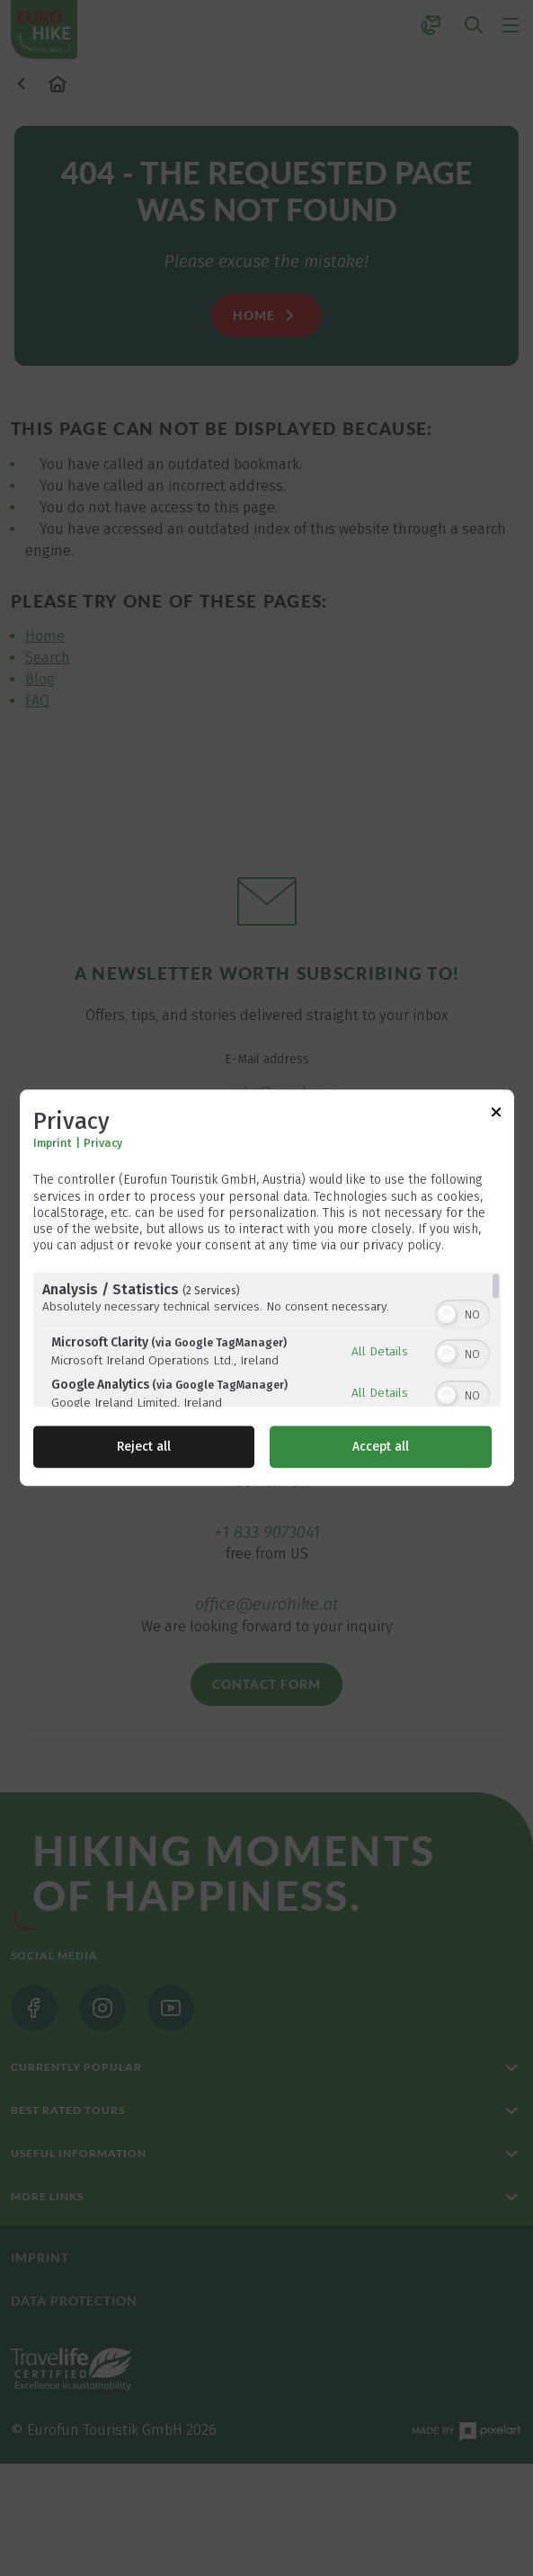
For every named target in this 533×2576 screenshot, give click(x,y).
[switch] (462, 1313)
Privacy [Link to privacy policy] (103, 1143)
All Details (379, 1351)
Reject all (144, 1447)
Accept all (380, 1447)
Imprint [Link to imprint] (52, 1143)
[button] (447, 1315)
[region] (267, 1340)
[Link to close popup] (496, 1115)
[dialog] (267, 1287)
